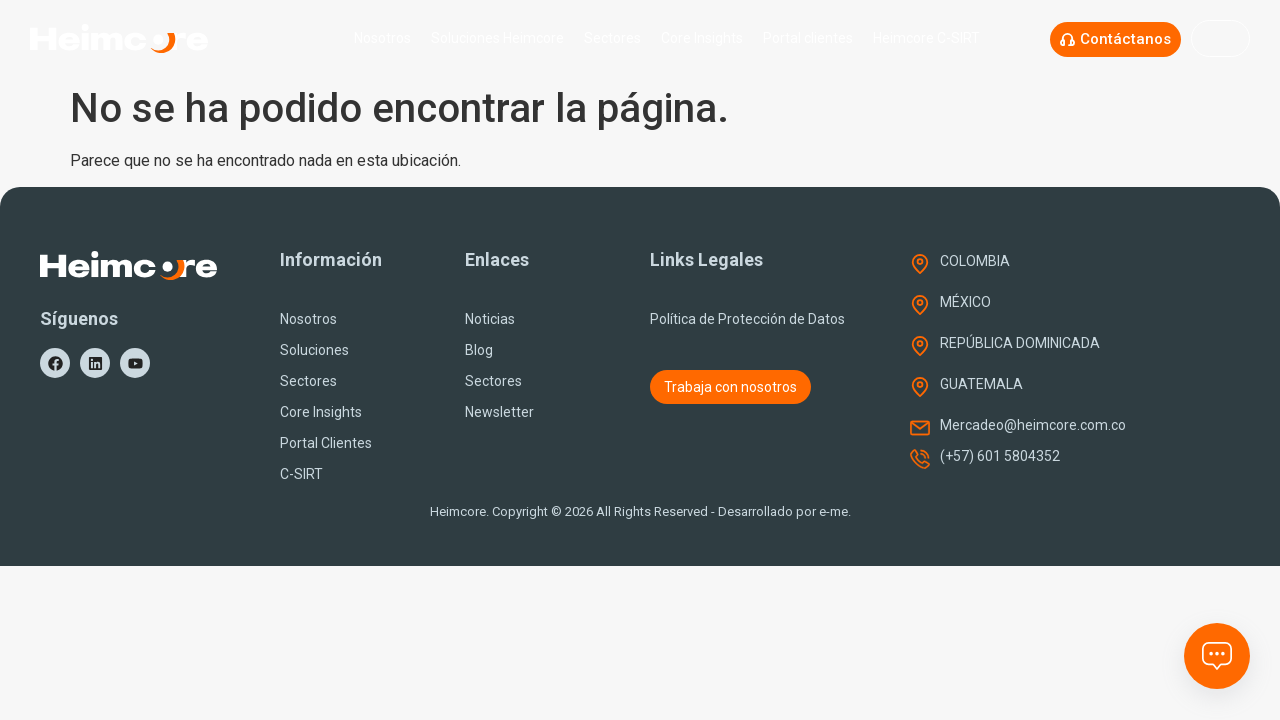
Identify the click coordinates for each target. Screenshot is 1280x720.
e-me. (835, 511)
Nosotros (382, 38)
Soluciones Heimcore (497, 38)
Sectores (612, 38)
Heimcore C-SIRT (931, 38)
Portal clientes (808, 38)
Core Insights (702, 38)
